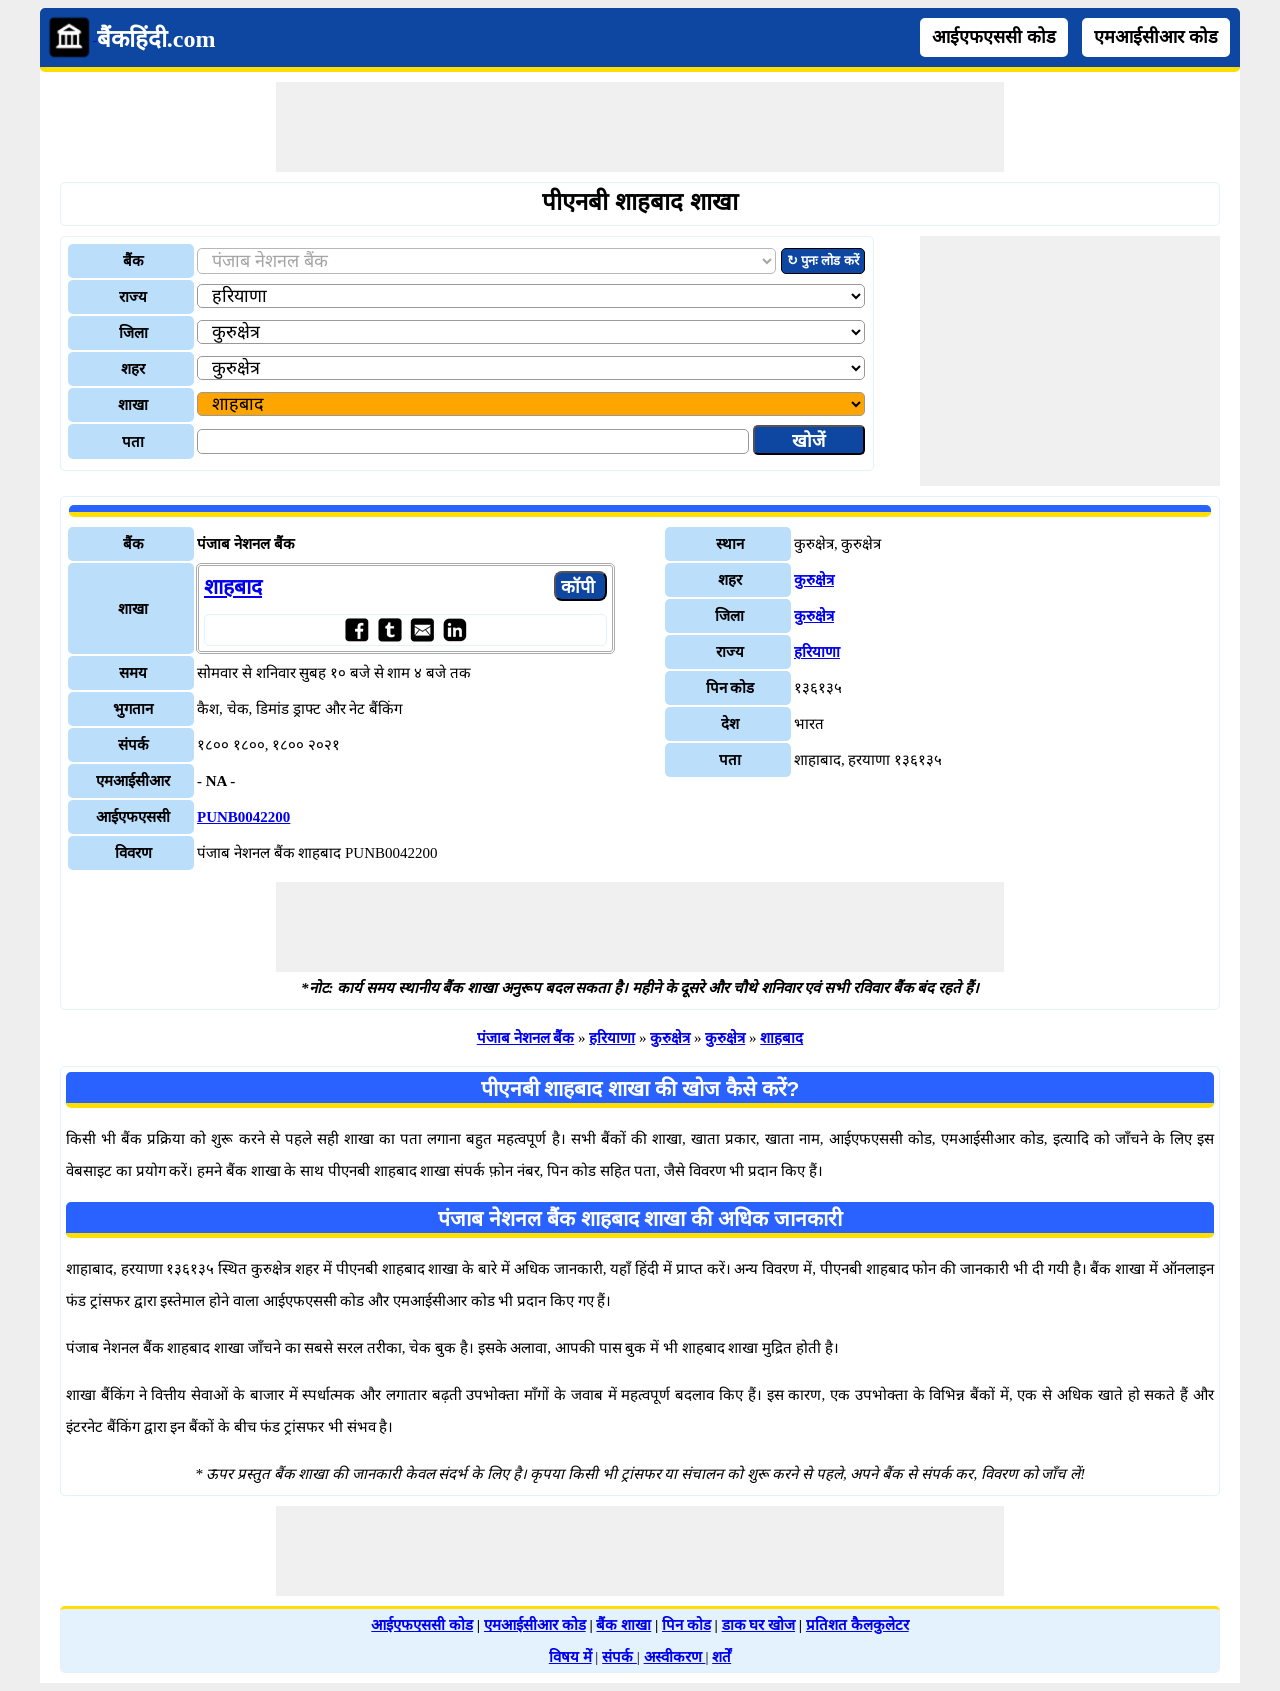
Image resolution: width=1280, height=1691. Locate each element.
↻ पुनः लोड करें (823, 260)
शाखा (133, 405)
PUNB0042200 (243, 817)
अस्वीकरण (675, 1657)
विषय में (570, 1657)
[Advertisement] (640, 127)
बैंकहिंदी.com (156, 39)
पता (133, 442)
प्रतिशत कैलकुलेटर (857, 1625)
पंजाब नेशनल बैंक (526, 1038)
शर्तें (721, 1657)
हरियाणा (817, 652)
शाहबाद (233, 587)
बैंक (133, 261)
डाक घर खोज (759, 1625)
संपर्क (619, 1657)
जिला (133, 333)
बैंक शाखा (623, 1625)
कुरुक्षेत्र (814, 580)
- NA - (216, 781)
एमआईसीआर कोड (1156, 37)
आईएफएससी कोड (994, 37)
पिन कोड (686, 1625)
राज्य (133, 297)
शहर (133, 369)
